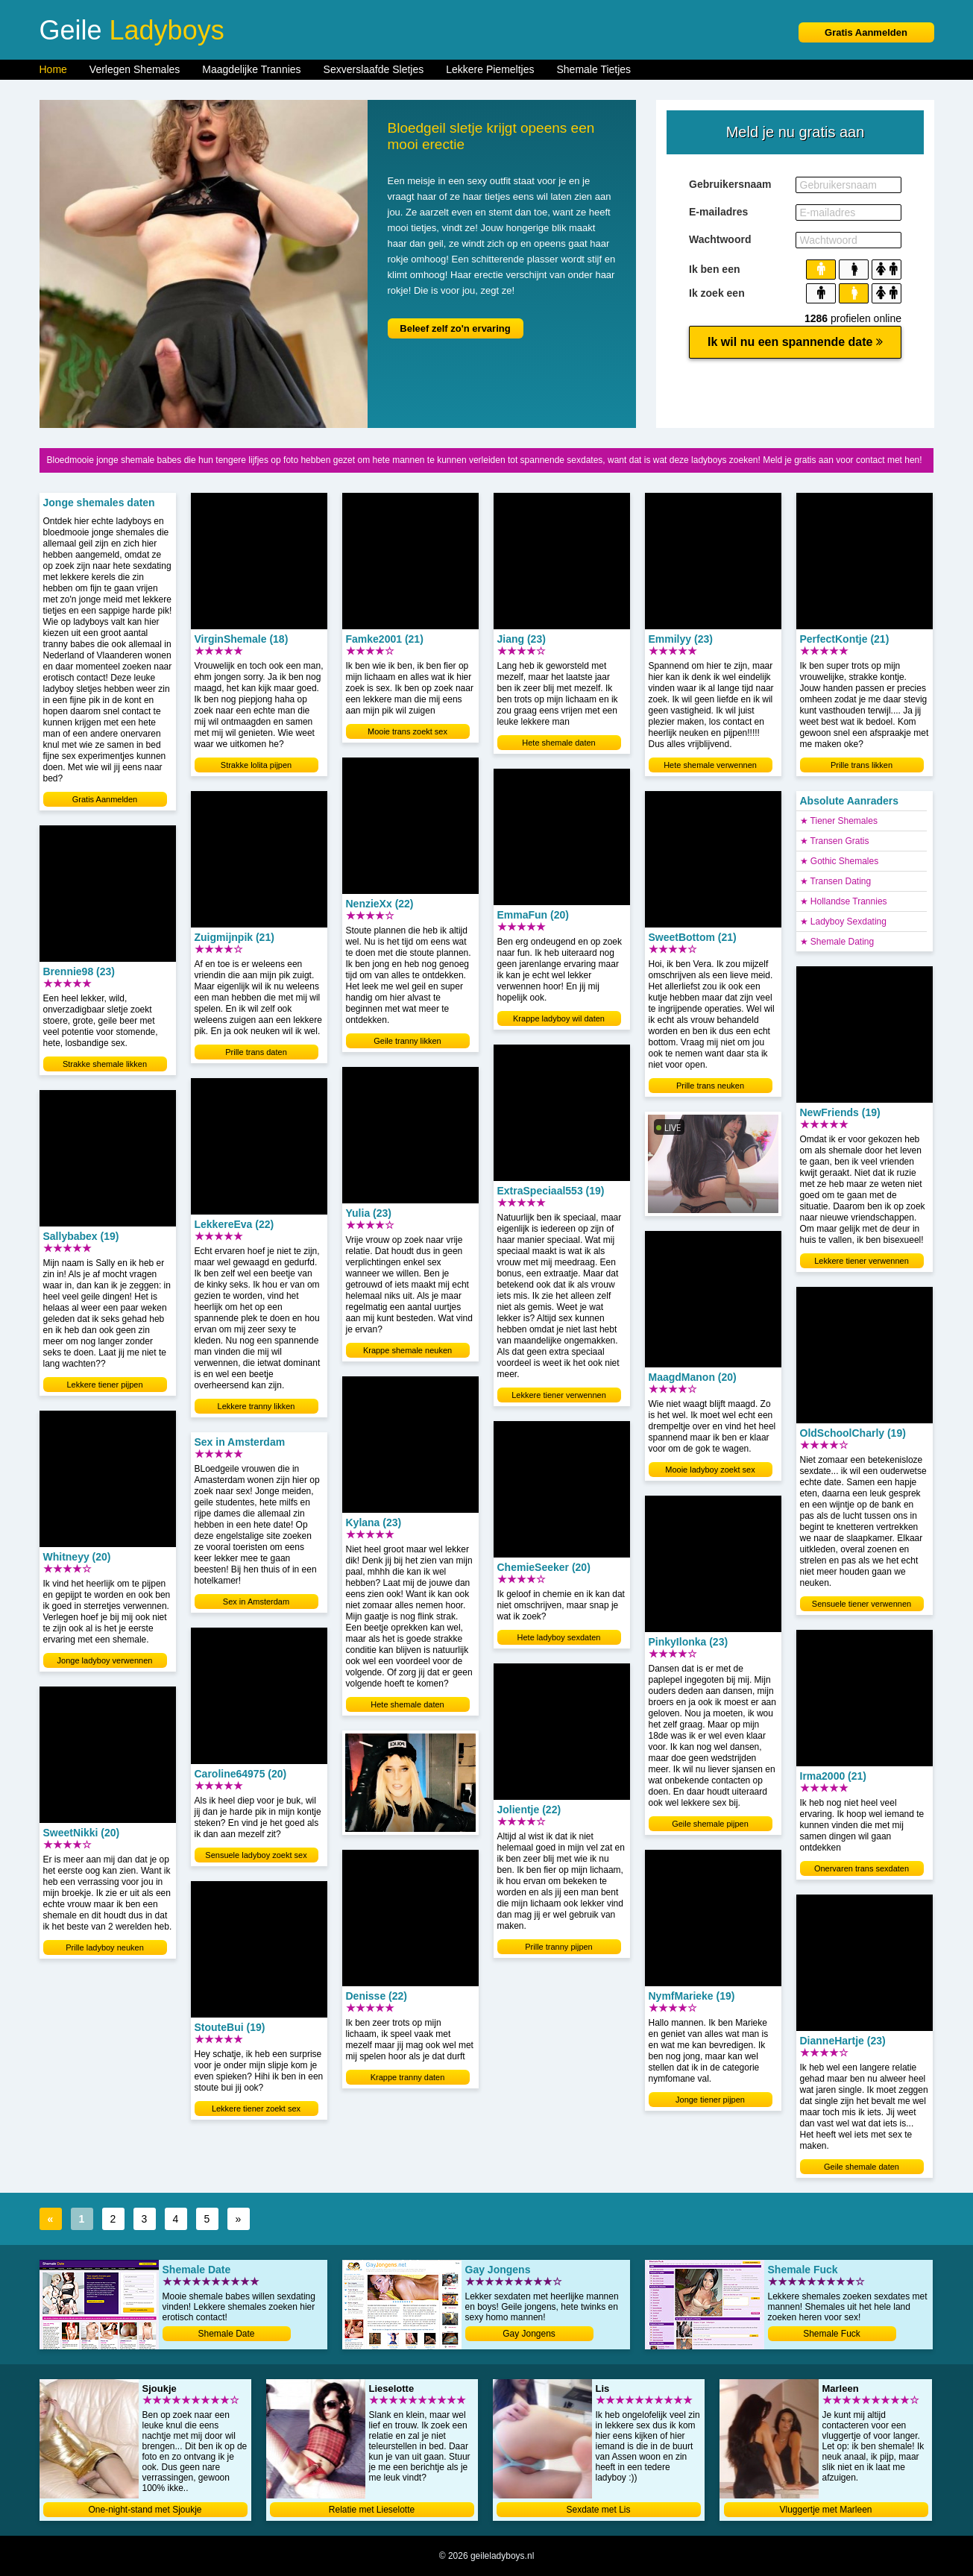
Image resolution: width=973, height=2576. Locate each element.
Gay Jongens (529, 2333)
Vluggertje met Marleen (825, 2509)
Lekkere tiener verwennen (558, 1395)
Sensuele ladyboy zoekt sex (255, 1855)
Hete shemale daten (407, 1704)
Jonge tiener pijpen (710, 2099)
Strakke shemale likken (105, 1063)
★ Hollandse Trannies (843, 901)
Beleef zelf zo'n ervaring (455, 328)
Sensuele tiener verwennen (861, 1603)
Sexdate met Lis (598, 2509)
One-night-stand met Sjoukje (144, 2509)
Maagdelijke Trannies (251, 69)
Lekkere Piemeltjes (490, 69)
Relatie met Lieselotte (372, 2509)
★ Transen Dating (836, 881)
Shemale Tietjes (594, 69)
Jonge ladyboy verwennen (105, 1660)
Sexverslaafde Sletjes (374, 69)
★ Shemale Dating (837, 941)
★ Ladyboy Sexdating (843, 921)
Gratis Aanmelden (866, 32)
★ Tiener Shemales (839, 821)
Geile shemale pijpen (710, 1823)
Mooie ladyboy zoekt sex (710, 1469)
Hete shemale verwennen (710, 764)
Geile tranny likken (407, 1040)
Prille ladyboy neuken (105, 1947)
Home (53, 69)
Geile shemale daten (861, 2166)
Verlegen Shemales (134, 69)
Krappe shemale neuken (407, 1350)
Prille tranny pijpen (559, 1946)
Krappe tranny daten (408, 2077)
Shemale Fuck (831, 2333)
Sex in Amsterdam (256, 1601)
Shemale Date (226, 2333)
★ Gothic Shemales (839, 861)
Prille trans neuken (710, 1085)
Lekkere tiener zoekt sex (256, 2108)
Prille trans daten (256, 1052)
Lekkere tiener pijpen (104, 1384)
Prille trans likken (861, 764)
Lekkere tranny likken (256, 1406)
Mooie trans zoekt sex (407, 731)
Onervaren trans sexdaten (861, 1868)
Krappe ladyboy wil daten (559, 1018)
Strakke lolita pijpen (256, 764)
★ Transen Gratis (834, 841)
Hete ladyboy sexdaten (559, 1637)
